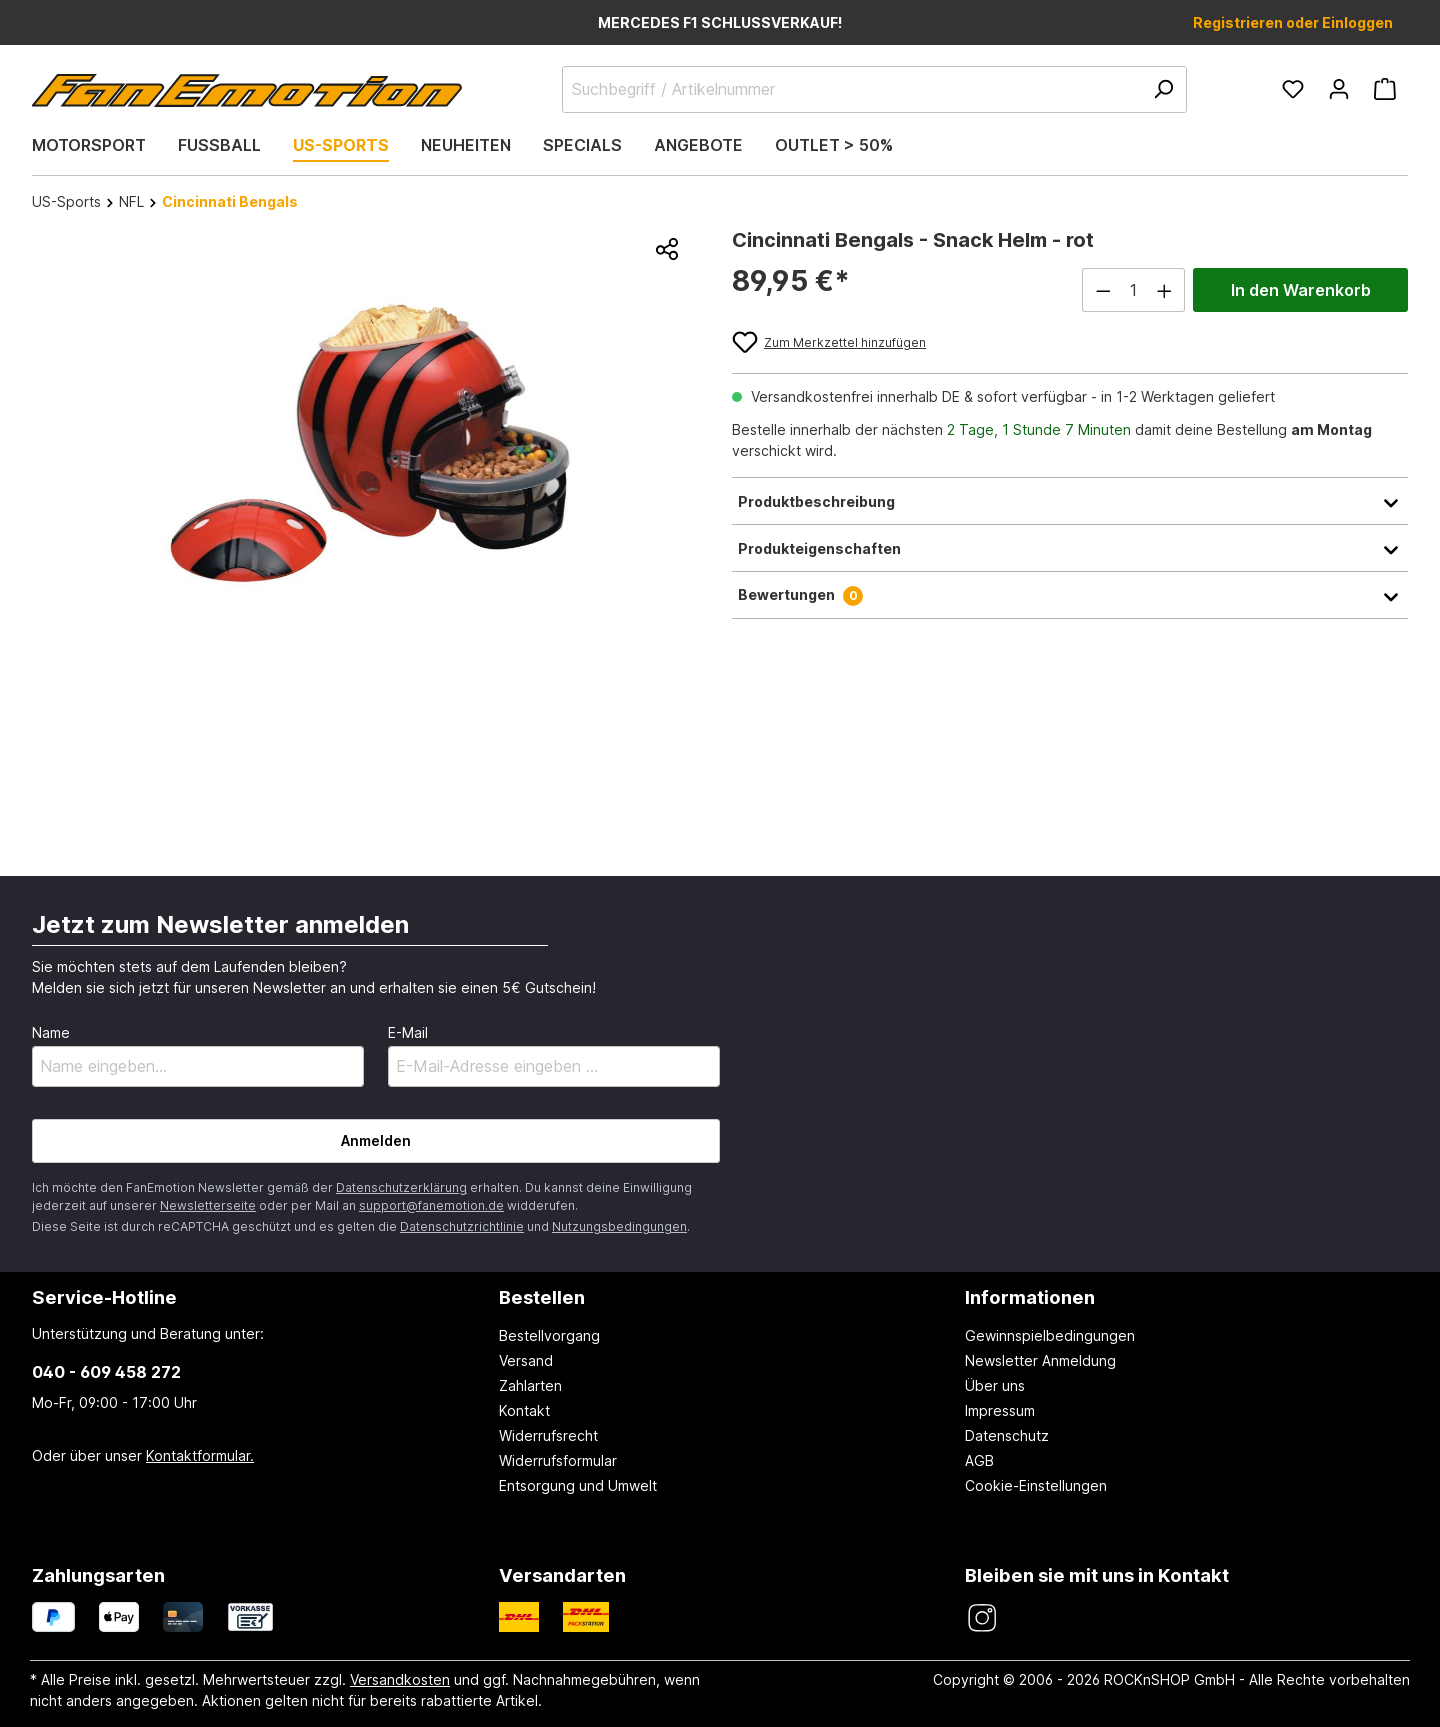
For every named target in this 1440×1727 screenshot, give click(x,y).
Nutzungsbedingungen (619, 1226)
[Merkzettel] (1293, 89)
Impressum (1000, 1410)
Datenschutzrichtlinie (462, 1226)
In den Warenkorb (1301, 290)
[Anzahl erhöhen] (1165, 290)
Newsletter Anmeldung (1040, 1360)
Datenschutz (1007, 1435)
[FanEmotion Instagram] (981, 1618)
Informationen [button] (1030, 1297)
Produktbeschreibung (1070, 501)
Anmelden (376, 1140)
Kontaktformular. (200, 1455)
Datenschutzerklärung (401, 1187)
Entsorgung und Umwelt (578, 1485)
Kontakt (524, 1410)
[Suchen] (1163, 89)
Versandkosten (400, 1679)
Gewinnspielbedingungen (1050, 1335)
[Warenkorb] (1385, 89)
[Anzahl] (1134, 290)
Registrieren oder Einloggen (1293, 22)
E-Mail (408, 1032)
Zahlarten (530, 1385)
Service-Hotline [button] (104, 1297)
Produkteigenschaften (1070, 548)
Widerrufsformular (558, 1460)
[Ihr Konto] (1339, 89)
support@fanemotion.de (431, 1205)
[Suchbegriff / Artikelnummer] (874, 89)
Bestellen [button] (542, 1297)
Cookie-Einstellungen (1036, 1485)
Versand (526, 1360)
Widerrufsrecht (548, 1435)
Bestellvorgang (549, 1335)
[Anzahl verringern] (1103, 290)
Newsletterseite (208, 1205)
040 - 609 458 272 (106, 1372)
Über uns (995, 1385)
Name (51, 1032)
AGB (979, 1460)
